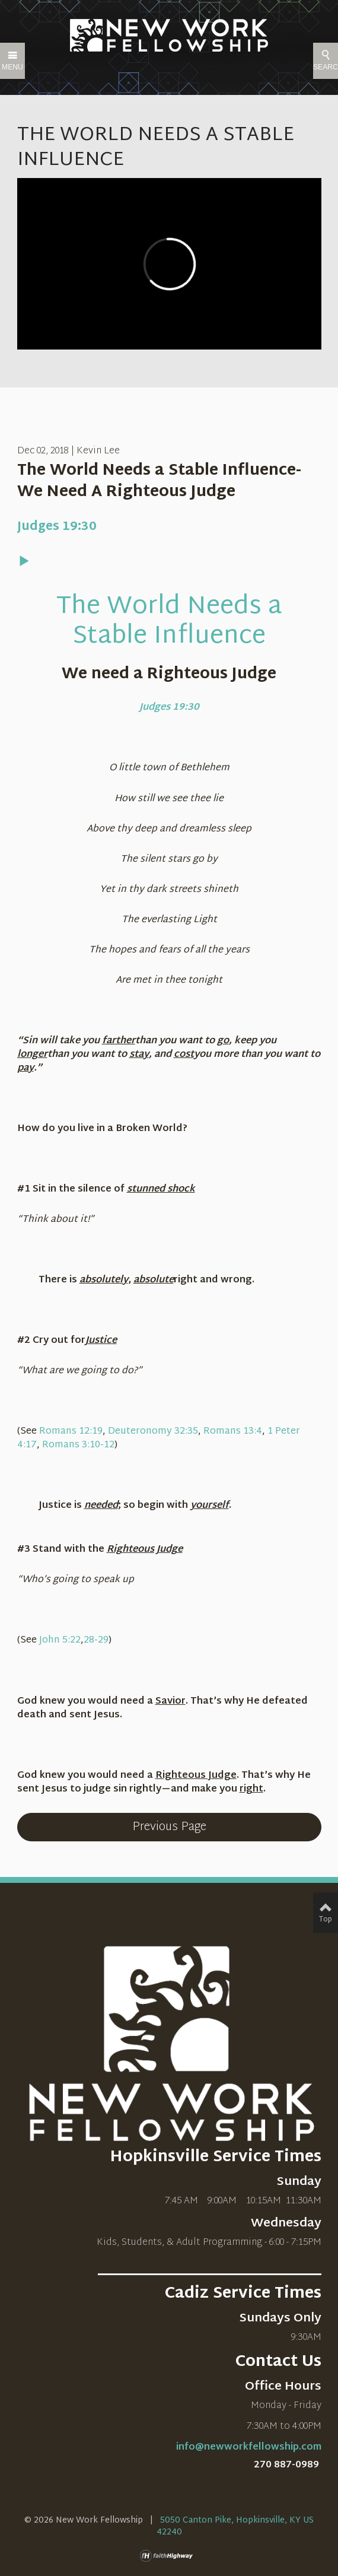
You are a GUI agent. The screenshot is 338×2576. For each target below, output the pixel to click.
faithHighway (169, 2555)
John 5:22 (60, 1640)
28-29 (96, 1640)
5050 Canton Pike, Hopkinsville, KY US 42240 (235, 2526)
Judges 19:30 (57, 527)
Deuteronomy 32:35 (153, 1431)
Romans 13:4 (232, 1431)
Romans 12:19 (71, 1431)
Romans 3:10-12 (78, 1445)
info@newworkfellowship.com (248, 2447)
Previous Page (169, 1827)
